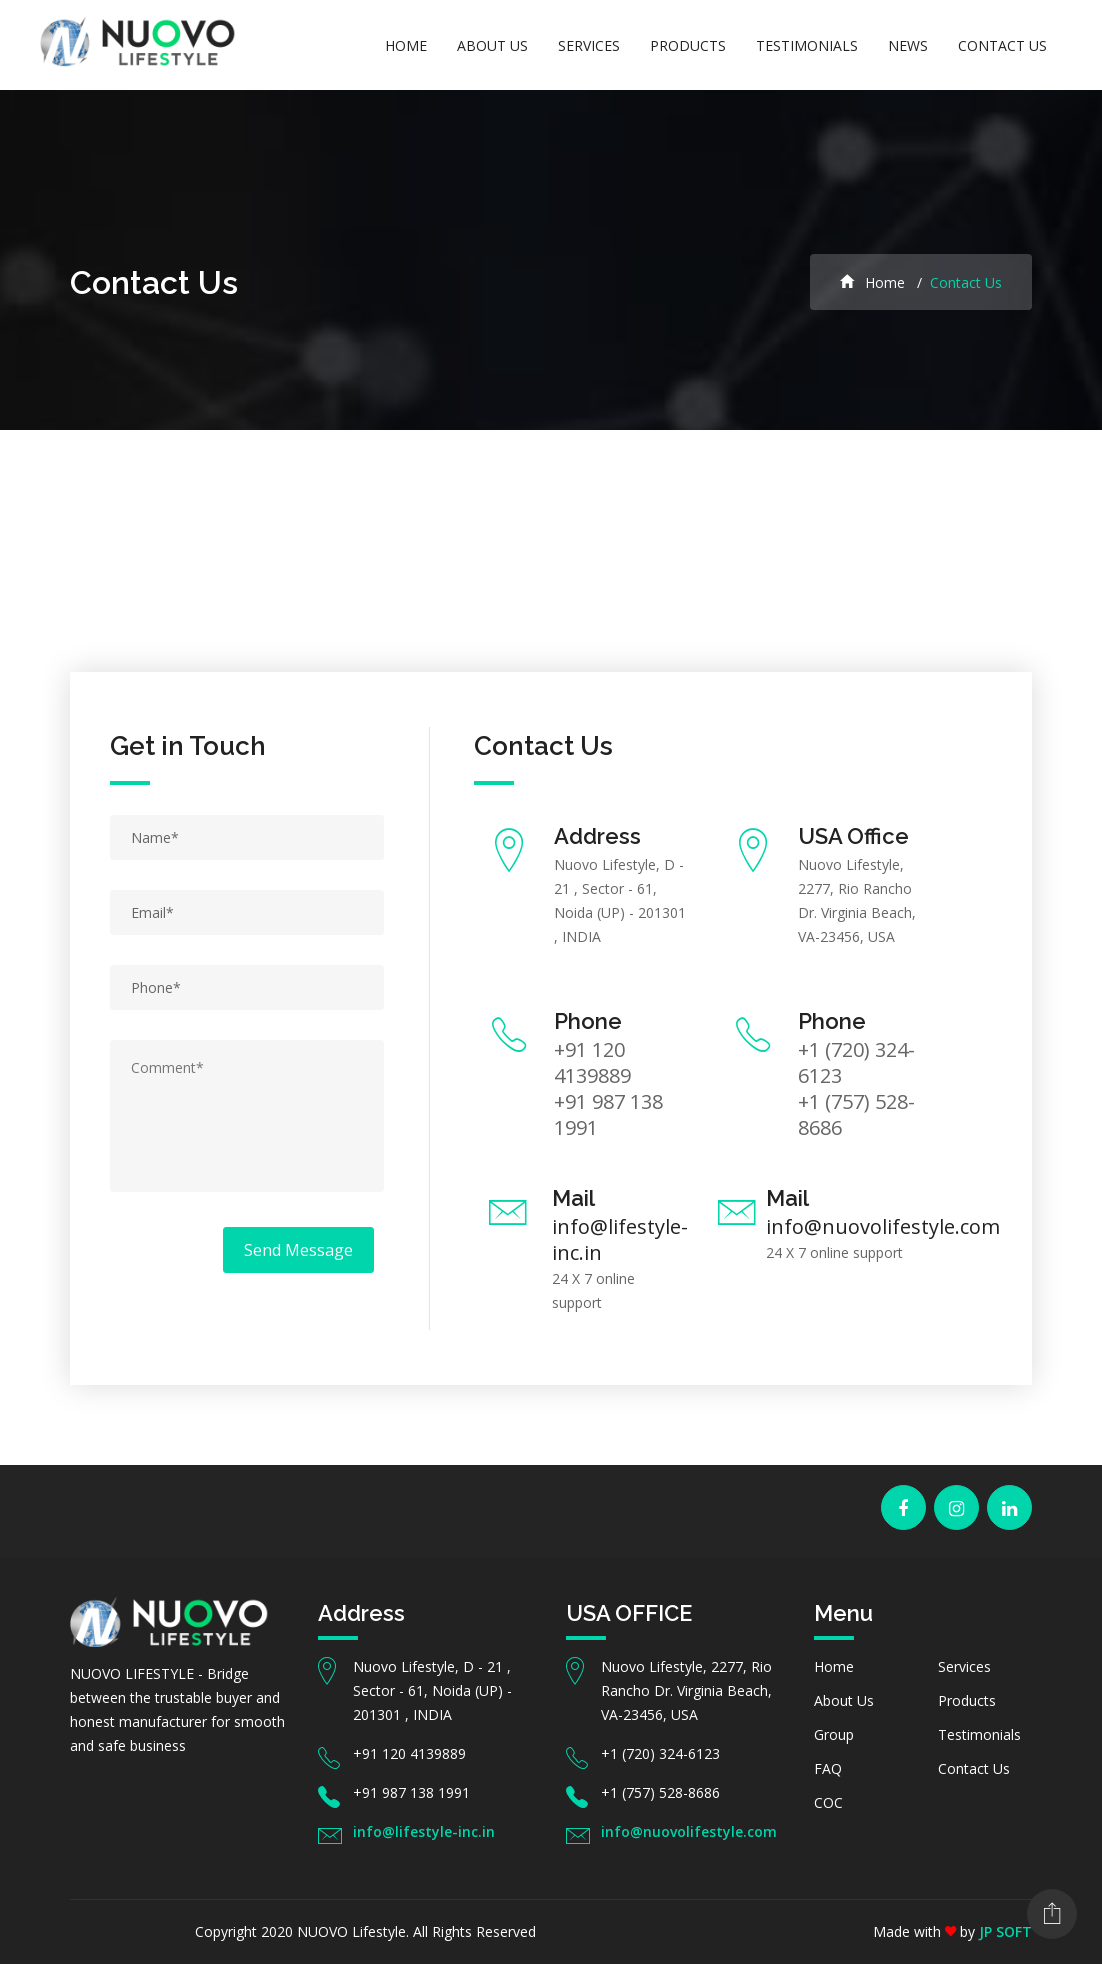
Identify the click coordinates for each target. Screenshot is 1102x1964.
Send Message (298, 1250)
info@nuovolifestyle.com (883, 1226)
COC (828, 1802)
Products (688, 45)
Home (406, 45)
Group (834, 1734)
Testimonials (807, 45)
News (908, 45)
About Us (492, 45)
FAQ (828, 1768)
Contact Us (1002, 45)
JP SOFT (1005, 1931)
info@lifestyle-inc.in (620, 1239)
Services (589, 45)
